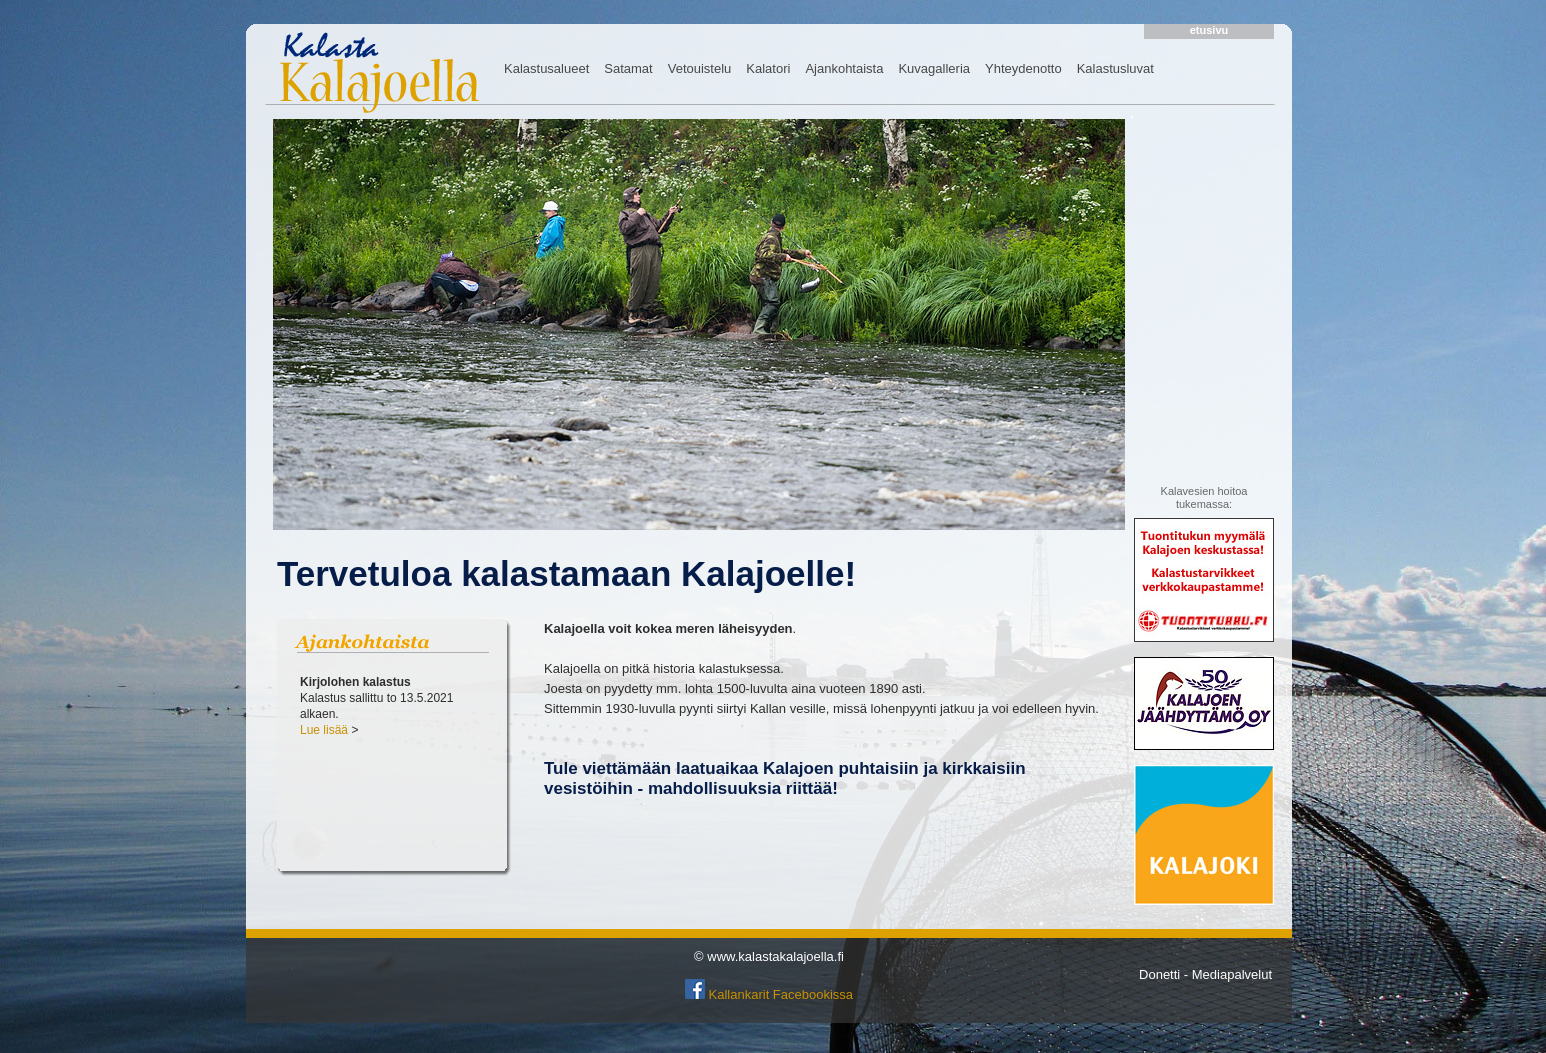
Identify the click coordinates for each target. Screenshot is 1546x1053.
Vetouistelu (700, 68)
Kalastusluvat (1115, 68)
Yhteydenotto (1023, 68)
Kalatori (768, 68)
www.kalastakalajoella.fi (775, 956)
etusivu (1209, 30)
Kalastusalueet (546, 68)
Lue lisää (324, 730)
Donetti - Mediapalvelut (1205, 974)
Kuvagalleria (934, 68)
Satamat (628, 68)
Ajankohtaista (844, 68)
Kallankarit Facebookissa (781, 994)
